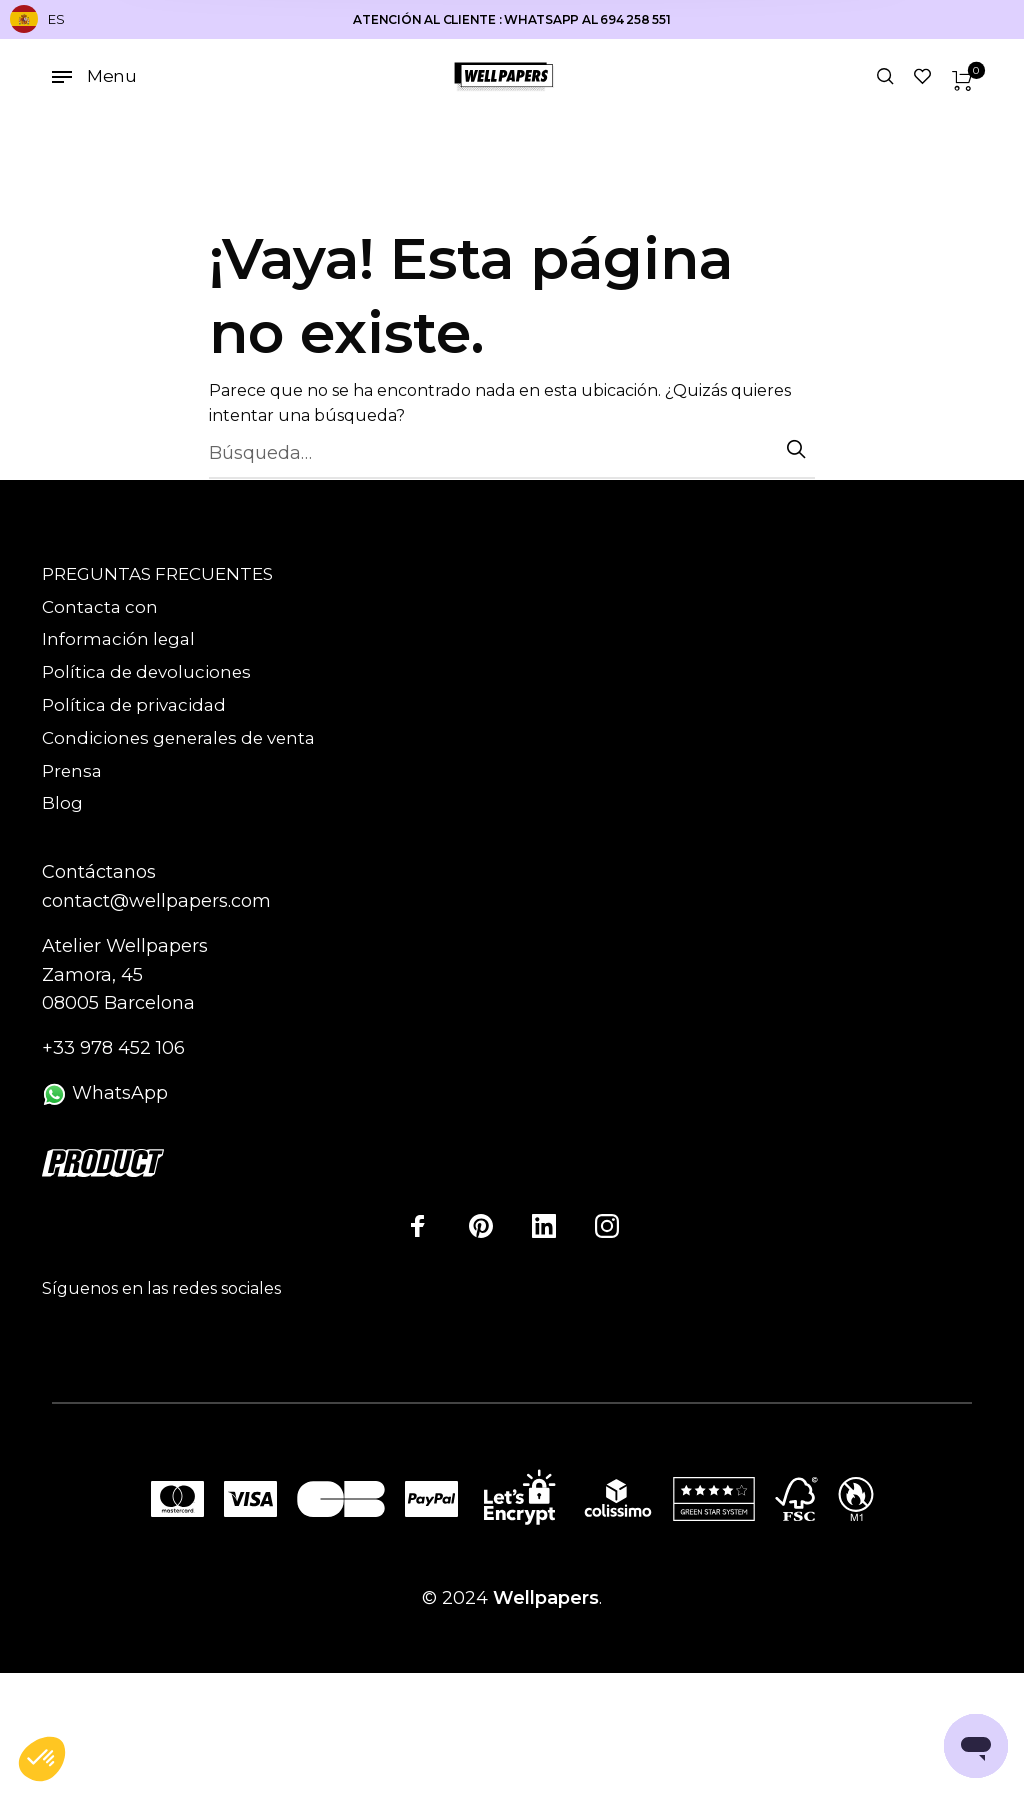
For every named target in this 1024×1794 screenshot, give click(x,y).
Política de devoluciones (146, 672)
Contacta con (100, 607)
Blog (62, 803)
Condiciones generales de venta (178, 738)
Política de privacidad (134, 705)
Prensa (72, 771)
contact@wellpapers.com (156, 901)
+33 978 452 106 (113, 1048)
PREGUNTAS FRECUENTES (157, 574)
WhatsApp (105, 1093)
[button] (42, 1760)
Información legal (118, 639)
